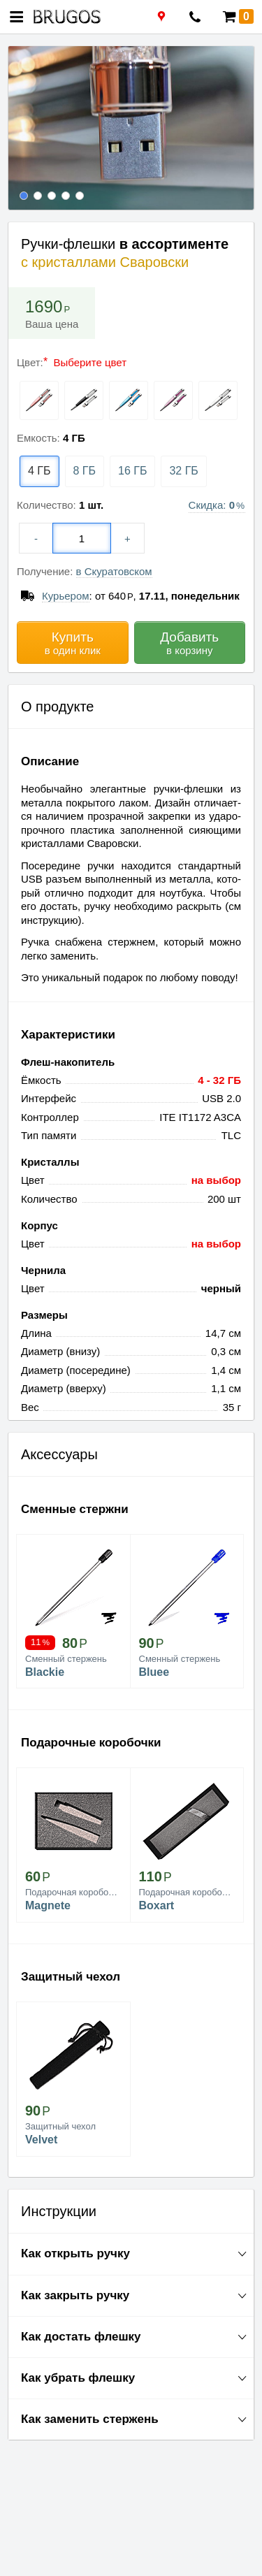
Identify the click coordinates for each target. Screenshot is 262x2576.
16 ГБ (132, 471)
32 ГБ (183, 471)
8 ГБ (84, 471)
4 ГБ (39, 471)
